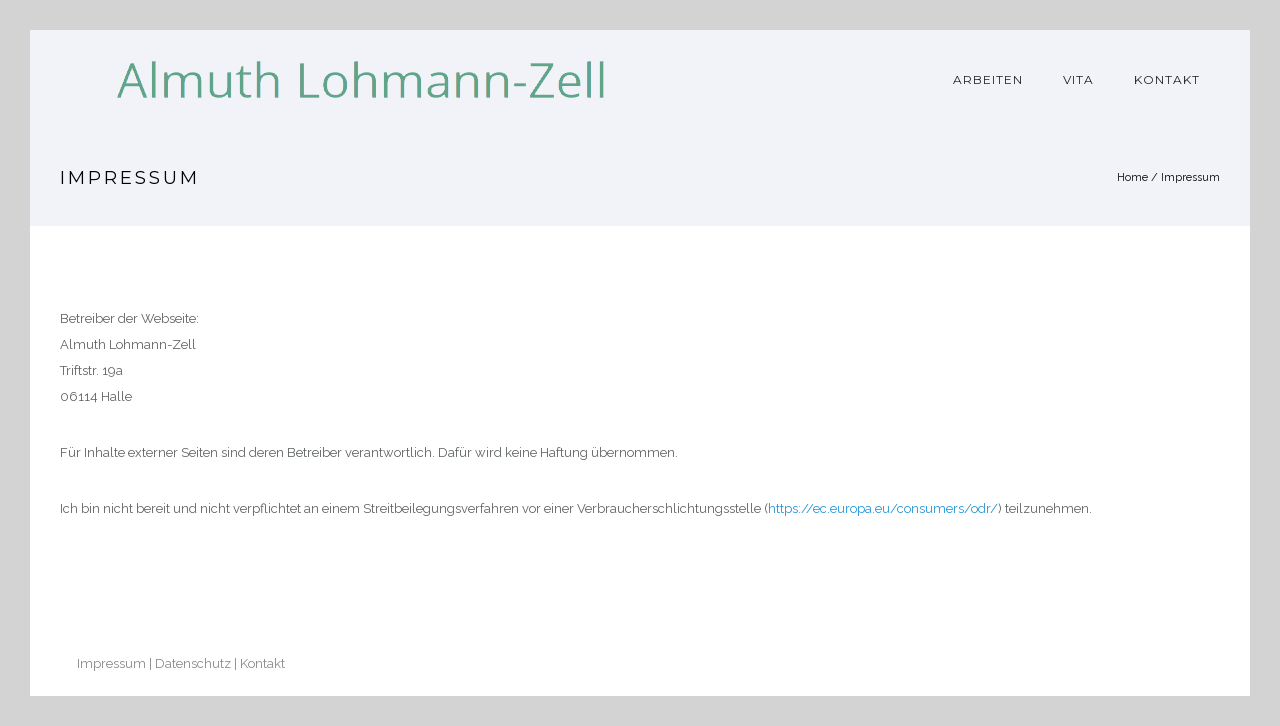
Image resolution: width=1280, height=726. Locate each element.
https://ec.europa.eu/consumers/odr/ (883, 508)
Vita (1078, 79)
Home (1132, 177)
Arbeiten (988, 79)
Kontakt (1167, 79)
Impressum (1190, 177)
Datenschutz (193, 663)
